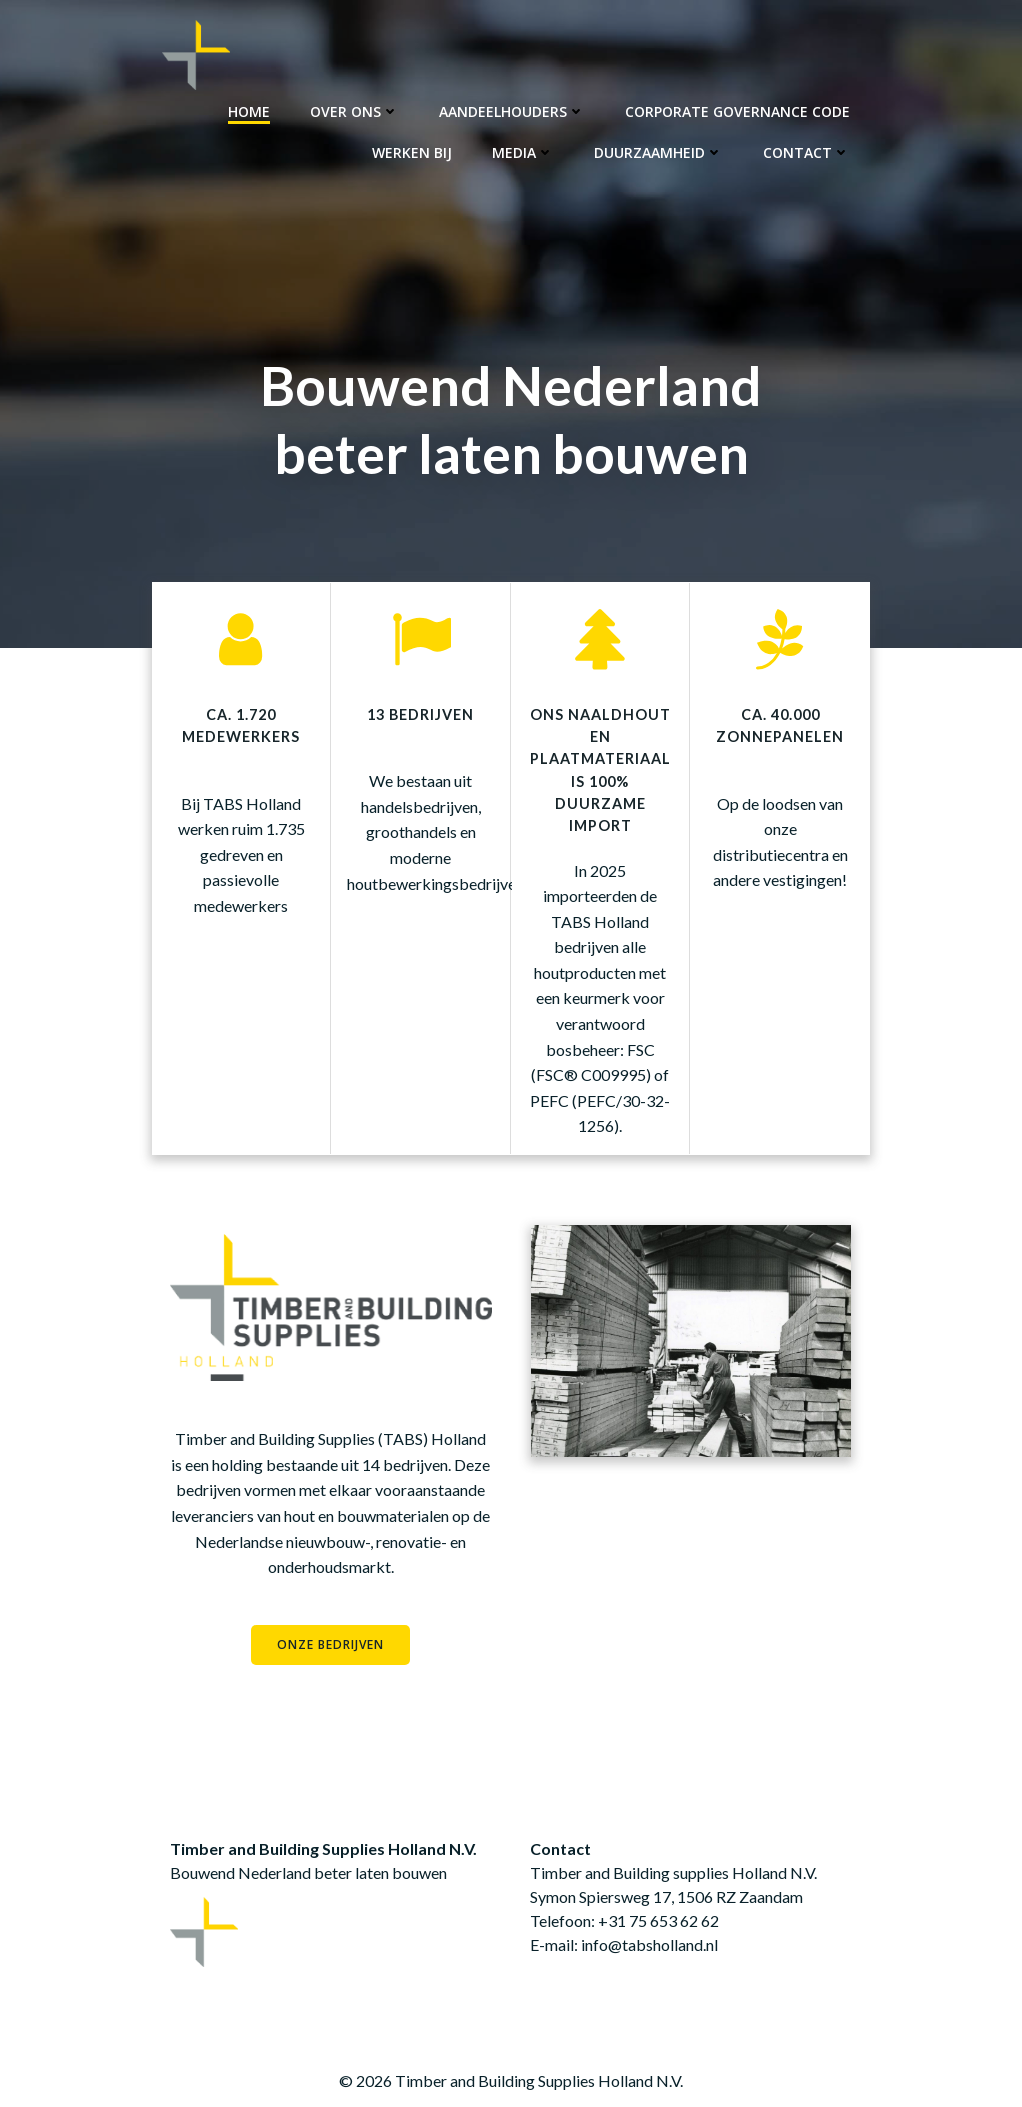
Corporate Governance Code (738, 110)
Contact (807, 151)
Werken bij (413, 151)
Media (524, 151)
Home (250, 110)
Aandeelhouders (513, 110)
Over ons (355, 110)
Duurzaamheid (659, 151)
